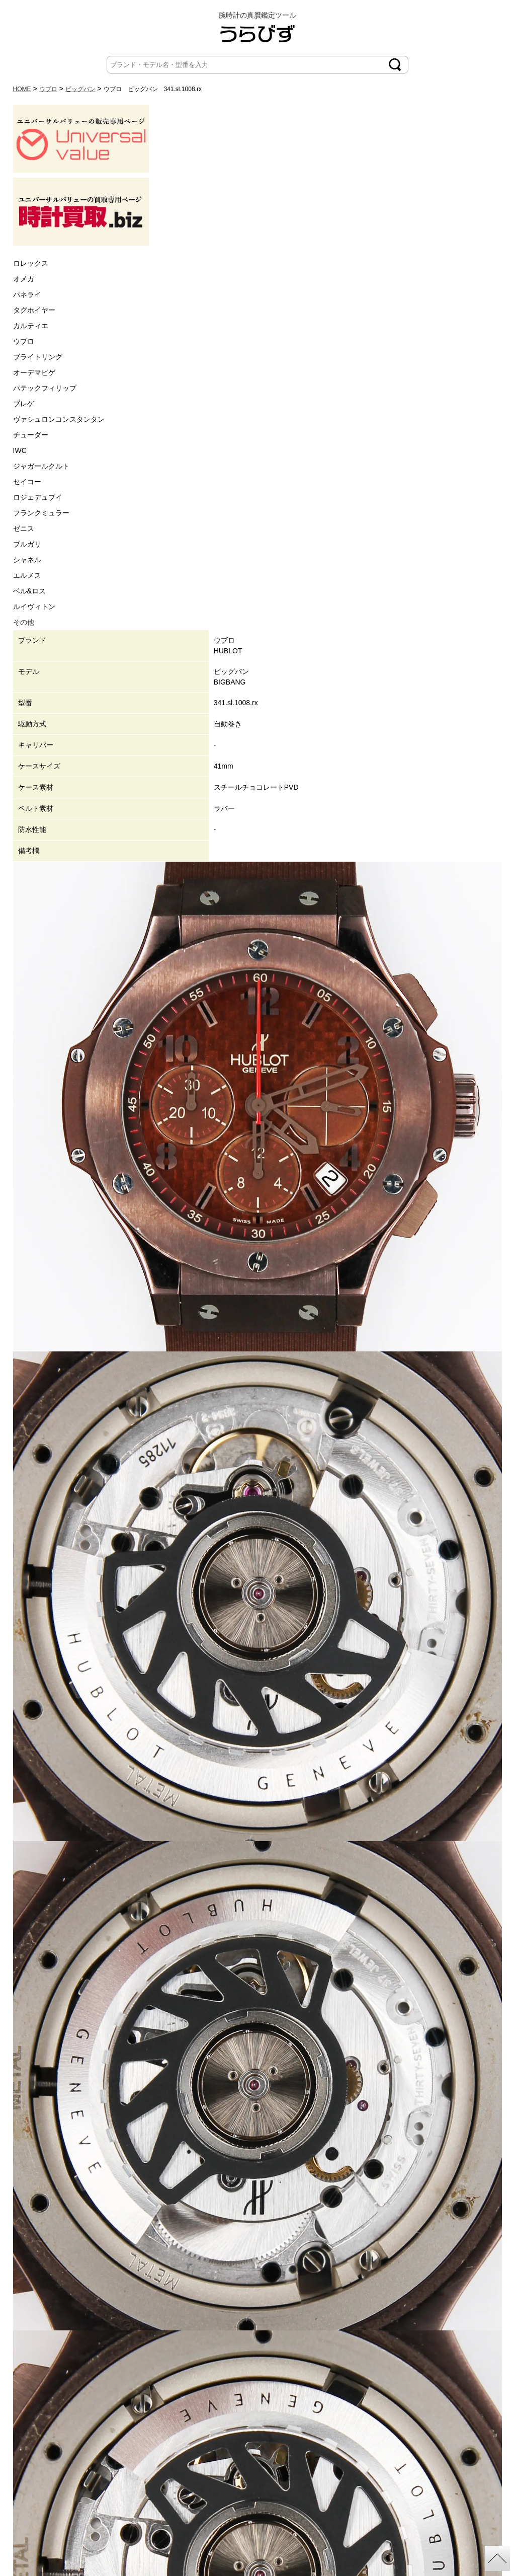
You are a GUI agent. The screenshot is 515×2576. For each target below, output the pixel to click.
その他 (23, 622)
